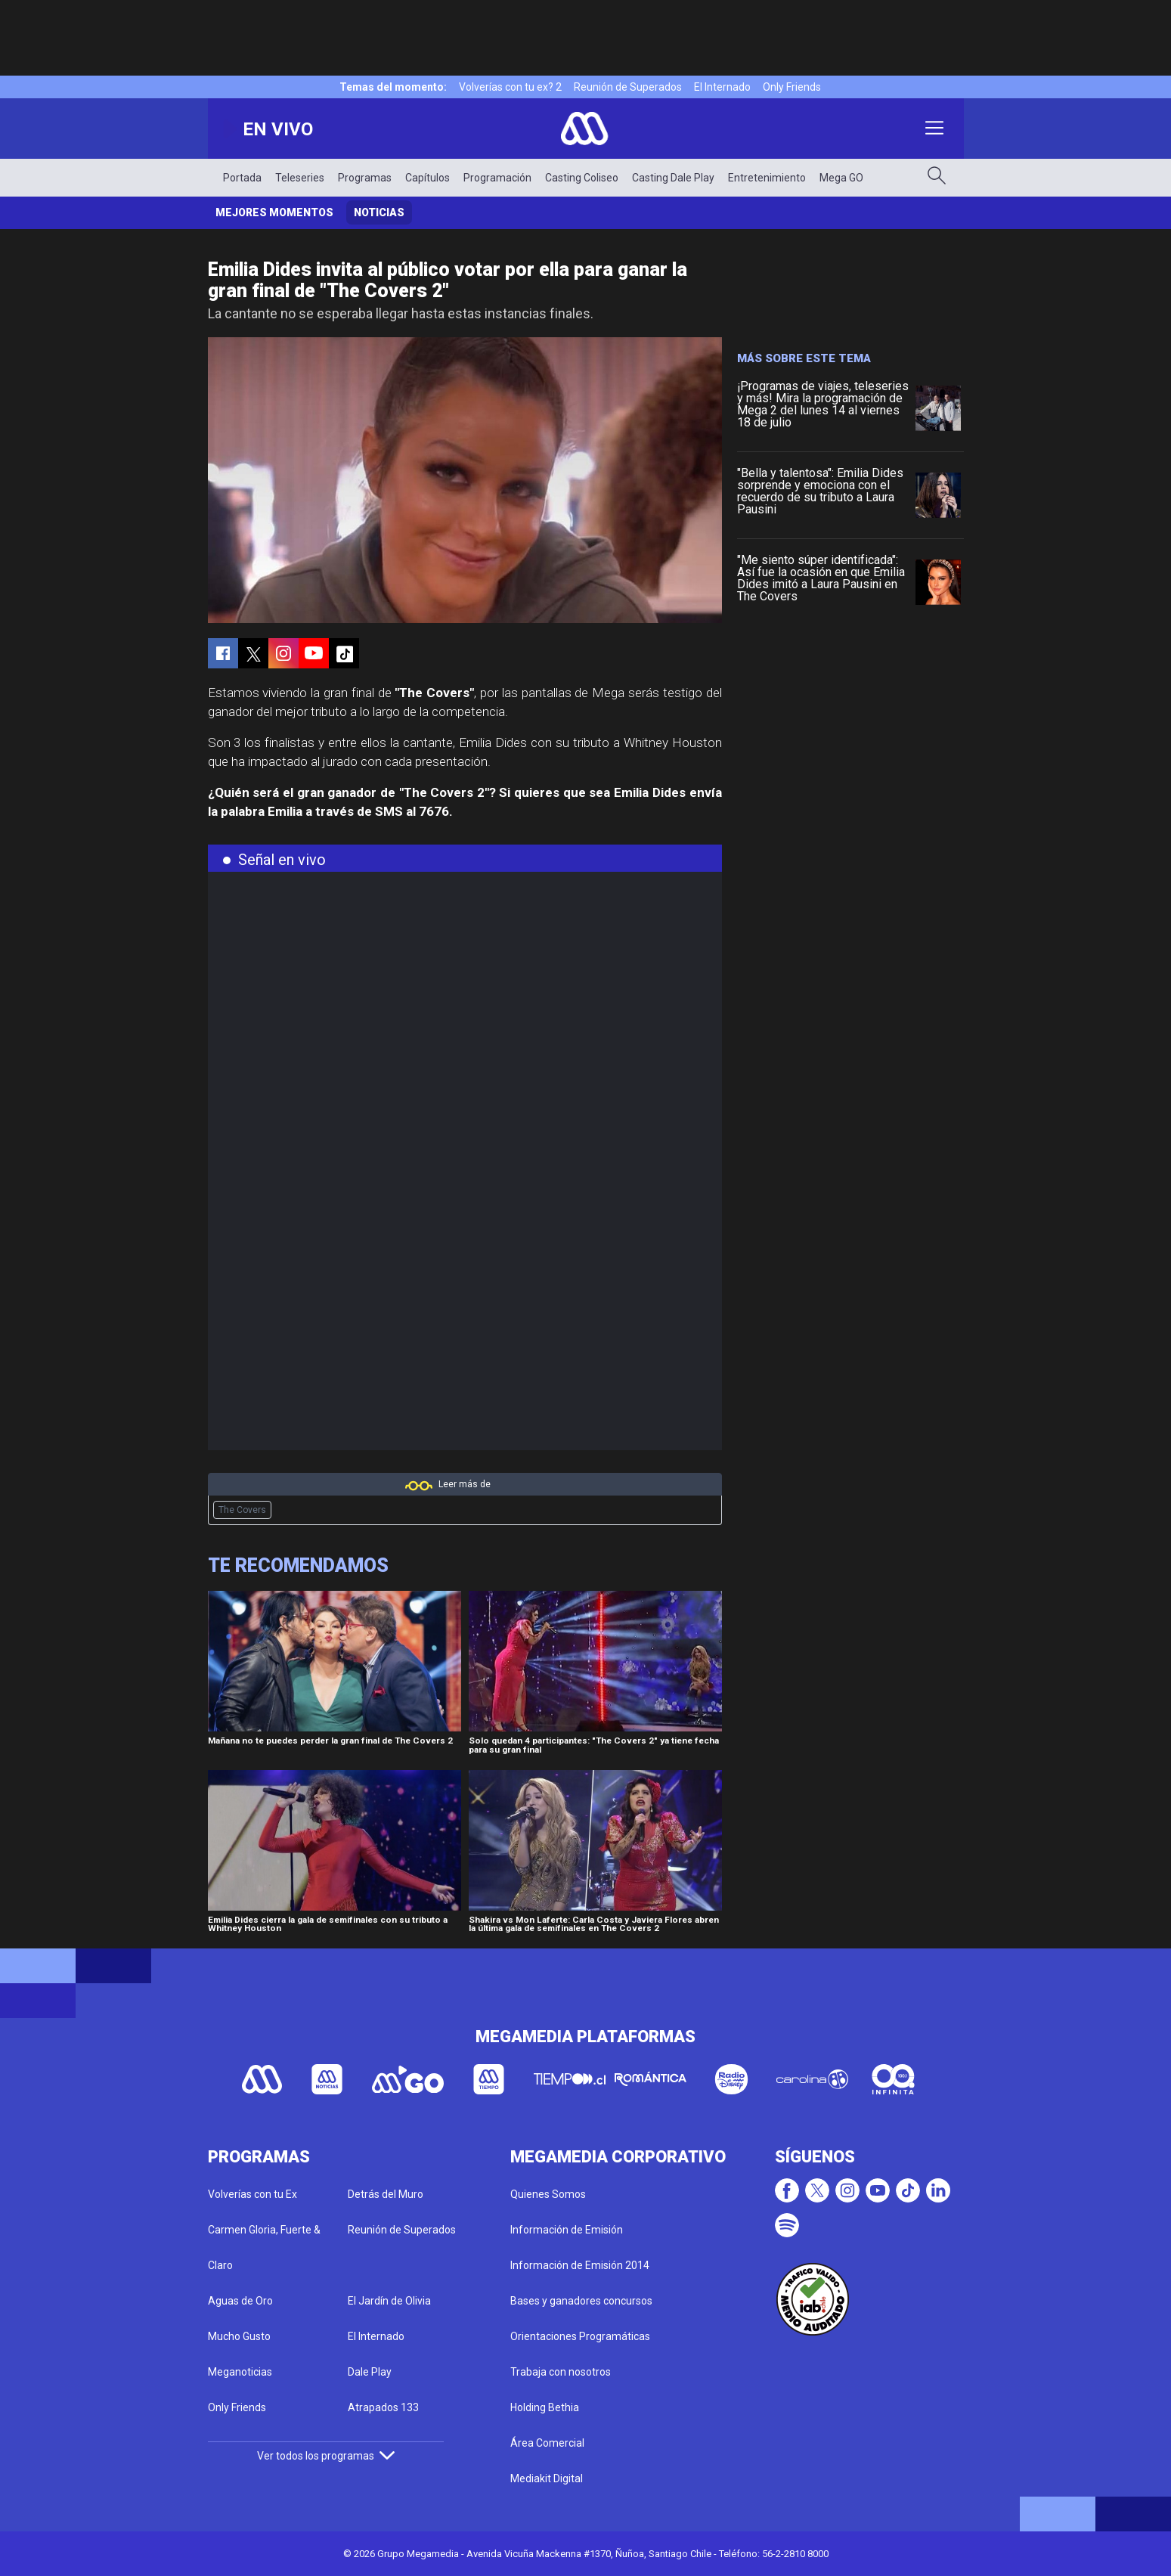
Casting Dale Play (673, 178)
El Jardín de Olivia (389, 2301)
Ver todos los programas (326, 2456)
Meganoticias (240, 2372)
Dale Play (370, 2372)
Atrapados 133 (383, 2407)
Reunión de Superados (628, 87)
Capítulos (427, 178)
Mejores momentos (274, 212)
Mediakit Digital (546, 2478)
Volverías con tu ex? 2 (510, 87)
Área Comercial (547, 2443)
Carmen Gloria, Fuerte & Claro (264, 2247)
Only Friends (792, 87)
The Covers (242, 1510)
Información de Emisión (566, 2230)
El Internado (722, 87)
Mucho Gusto (239, 2336)
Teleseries (299, 178)
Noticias (379, 212)
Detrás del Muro (385, 2194)
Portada (242, 178)
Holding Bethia (544, 2407)
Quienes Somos (548, 2194)
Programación (497, 178)
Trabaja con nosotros (560, 2372)
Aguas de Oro (240, 2301)
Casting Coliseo (581, 178)
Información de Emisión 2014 (579, 2265)
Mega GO (841, 178)
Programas (365, 178)
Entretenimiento (767, 178)
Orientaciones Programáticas (580, 2336)
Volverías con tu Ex (252, 2194)
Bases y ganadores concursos (581, 2301)
